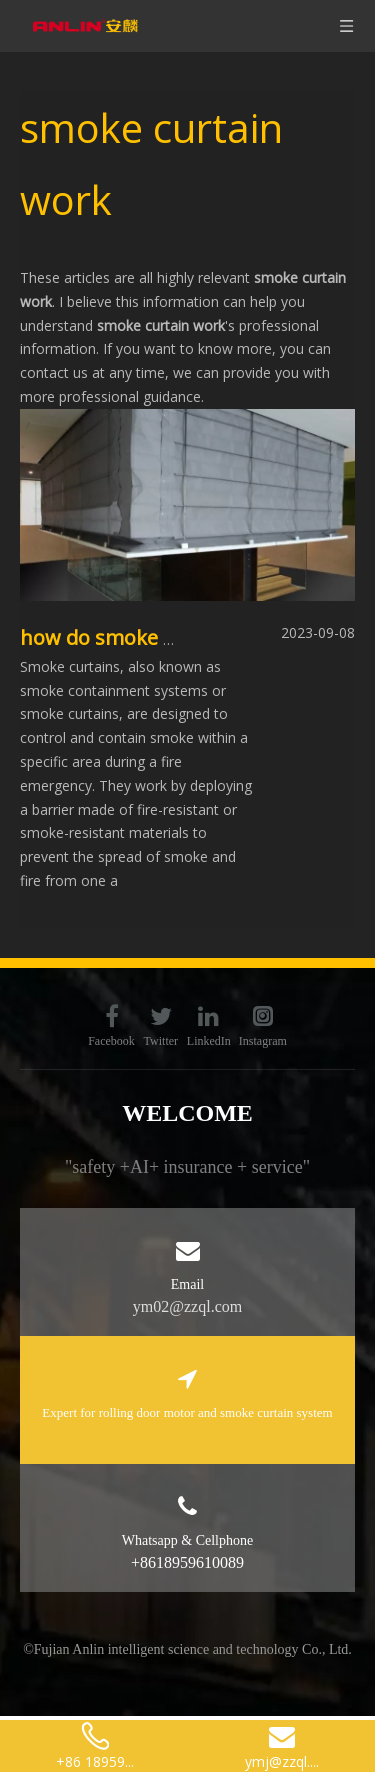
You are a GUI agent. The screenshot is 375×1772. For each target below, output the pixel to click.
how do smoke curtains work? (161, 637)
